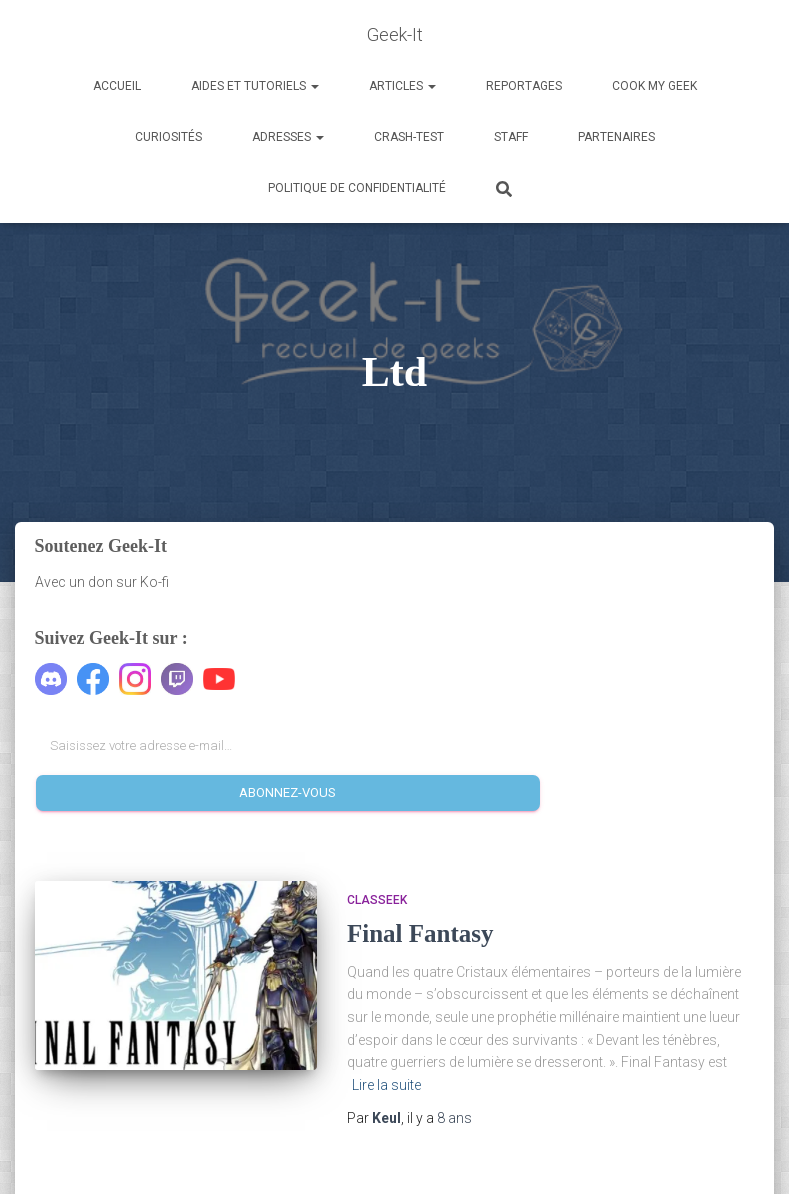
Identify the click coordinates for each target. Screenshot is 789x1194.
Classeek (377, 900)
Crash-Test (409, 137)
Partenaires (616, 137)
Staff (511, 137)
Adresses (288, 137)
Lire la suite (386, 1085)
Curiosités (168, 137)
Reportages (524, 86)
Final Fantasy (420, 933)
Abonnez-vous (287, 792)
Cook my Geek (654, 86)
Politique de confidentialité (357, 188)
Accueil (117, 86)
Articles (402, 86)
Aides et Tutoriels (255, 86)
